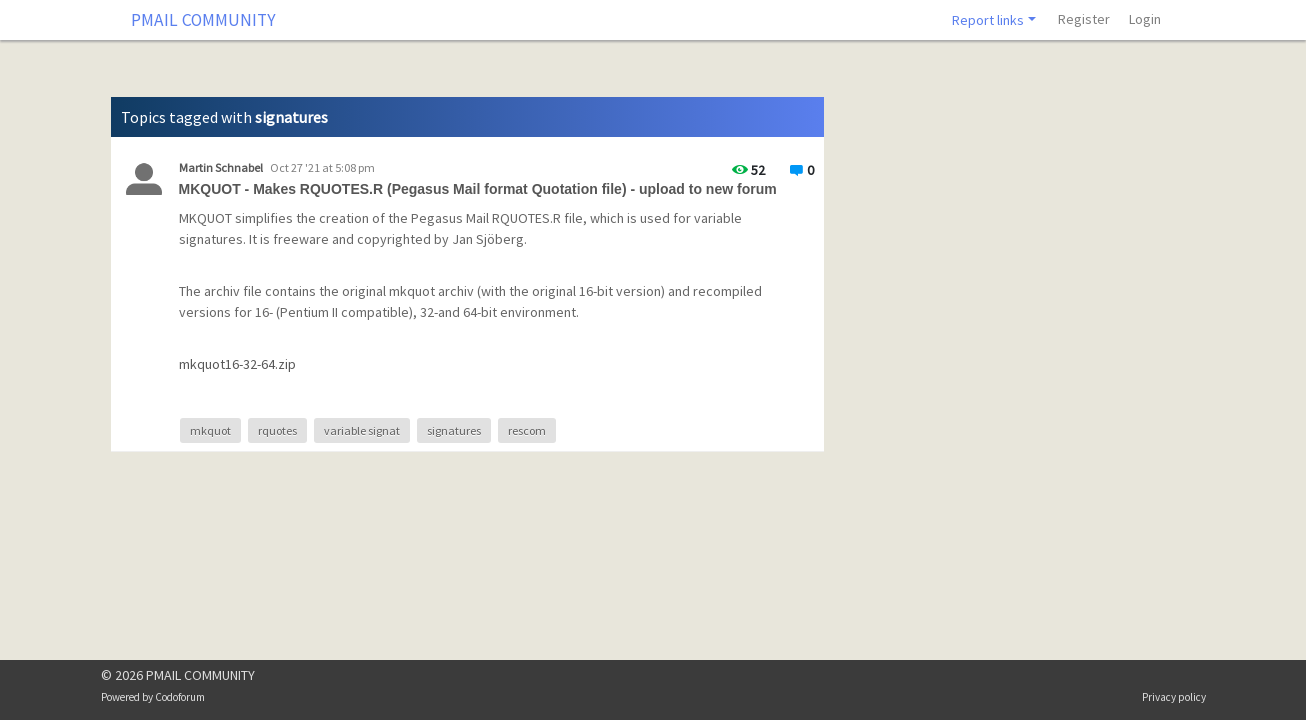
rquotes (277, 430)
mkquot (210, 430)
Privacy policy (1174, 697)
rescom (527, 430)
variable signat (362, 430)
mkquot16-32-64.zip (237, 364)
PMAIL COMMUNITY (203, 20)
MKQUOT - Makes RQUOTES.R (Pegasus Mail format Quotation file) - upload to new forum (478, 189)
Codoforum (180, 697)
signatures (454, 430)
